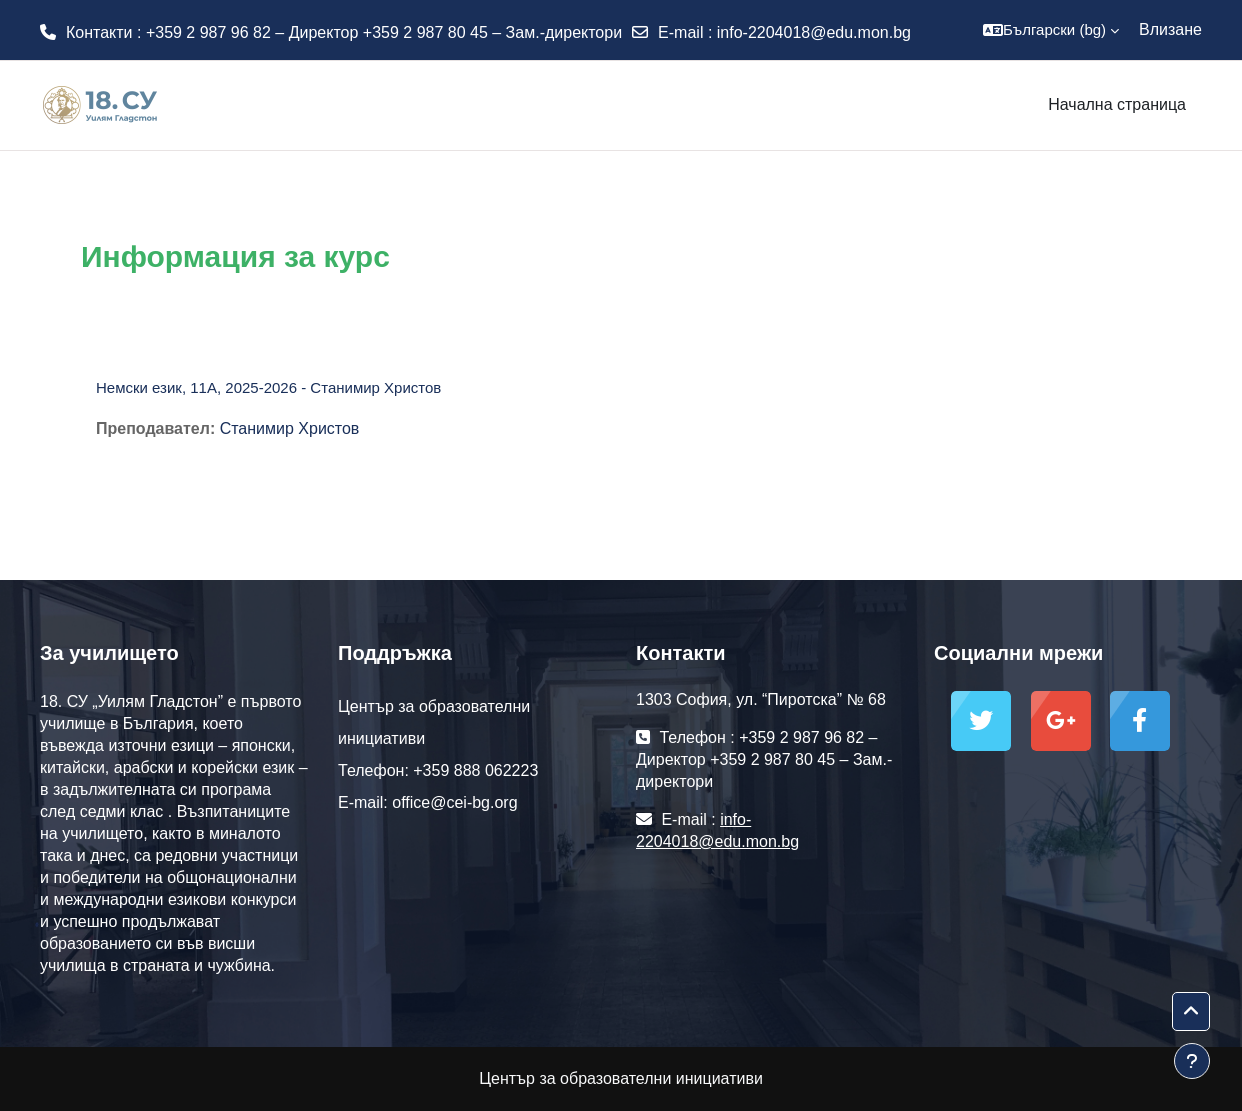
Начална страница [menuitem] (1117, 104)
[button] (1051, 30)
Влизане (1170, 29)
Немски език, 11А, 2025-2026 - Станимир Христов (268, 387)
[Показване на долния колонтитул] (1192, 1061)
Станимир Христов (290, 428)
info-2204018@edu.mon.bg (814, 32)
